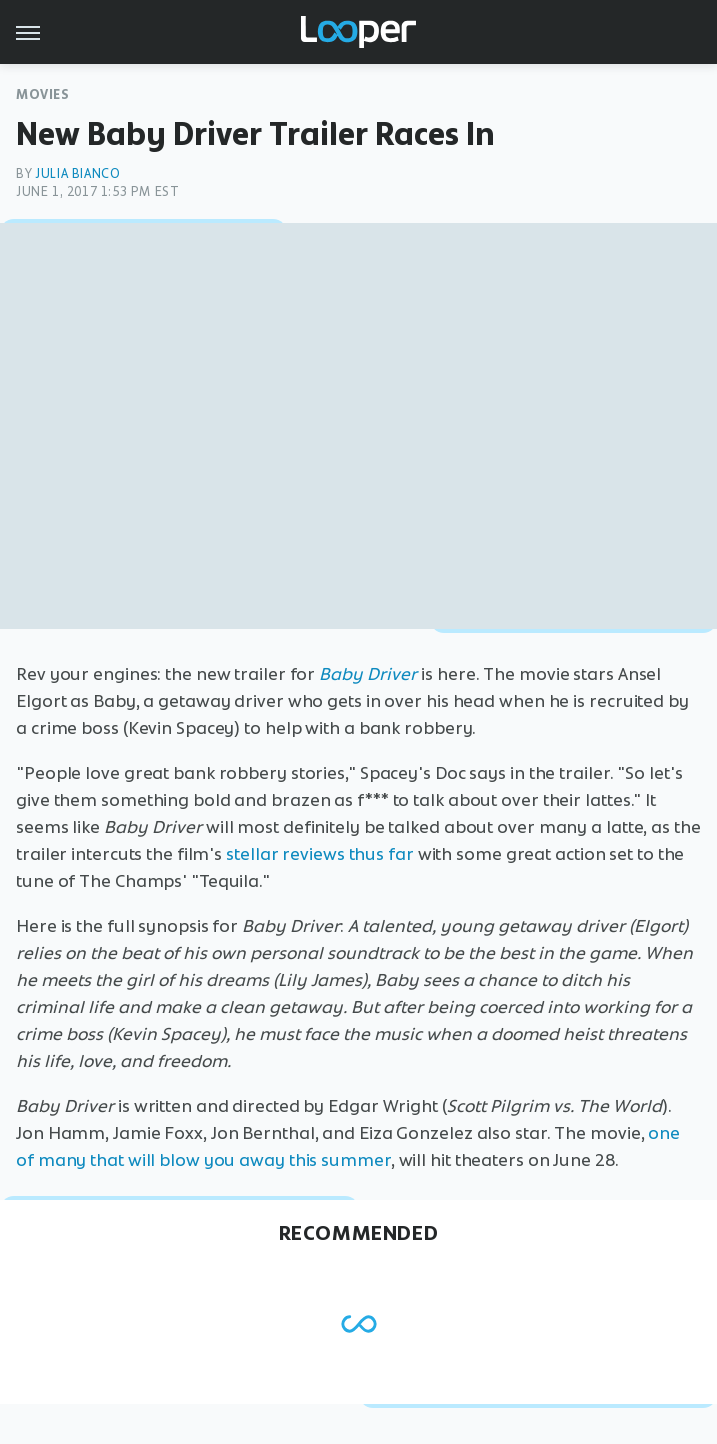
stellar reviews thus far (320, 854)
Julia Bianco (77, 173)
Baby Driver (368, 674)
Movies (43, 94)
